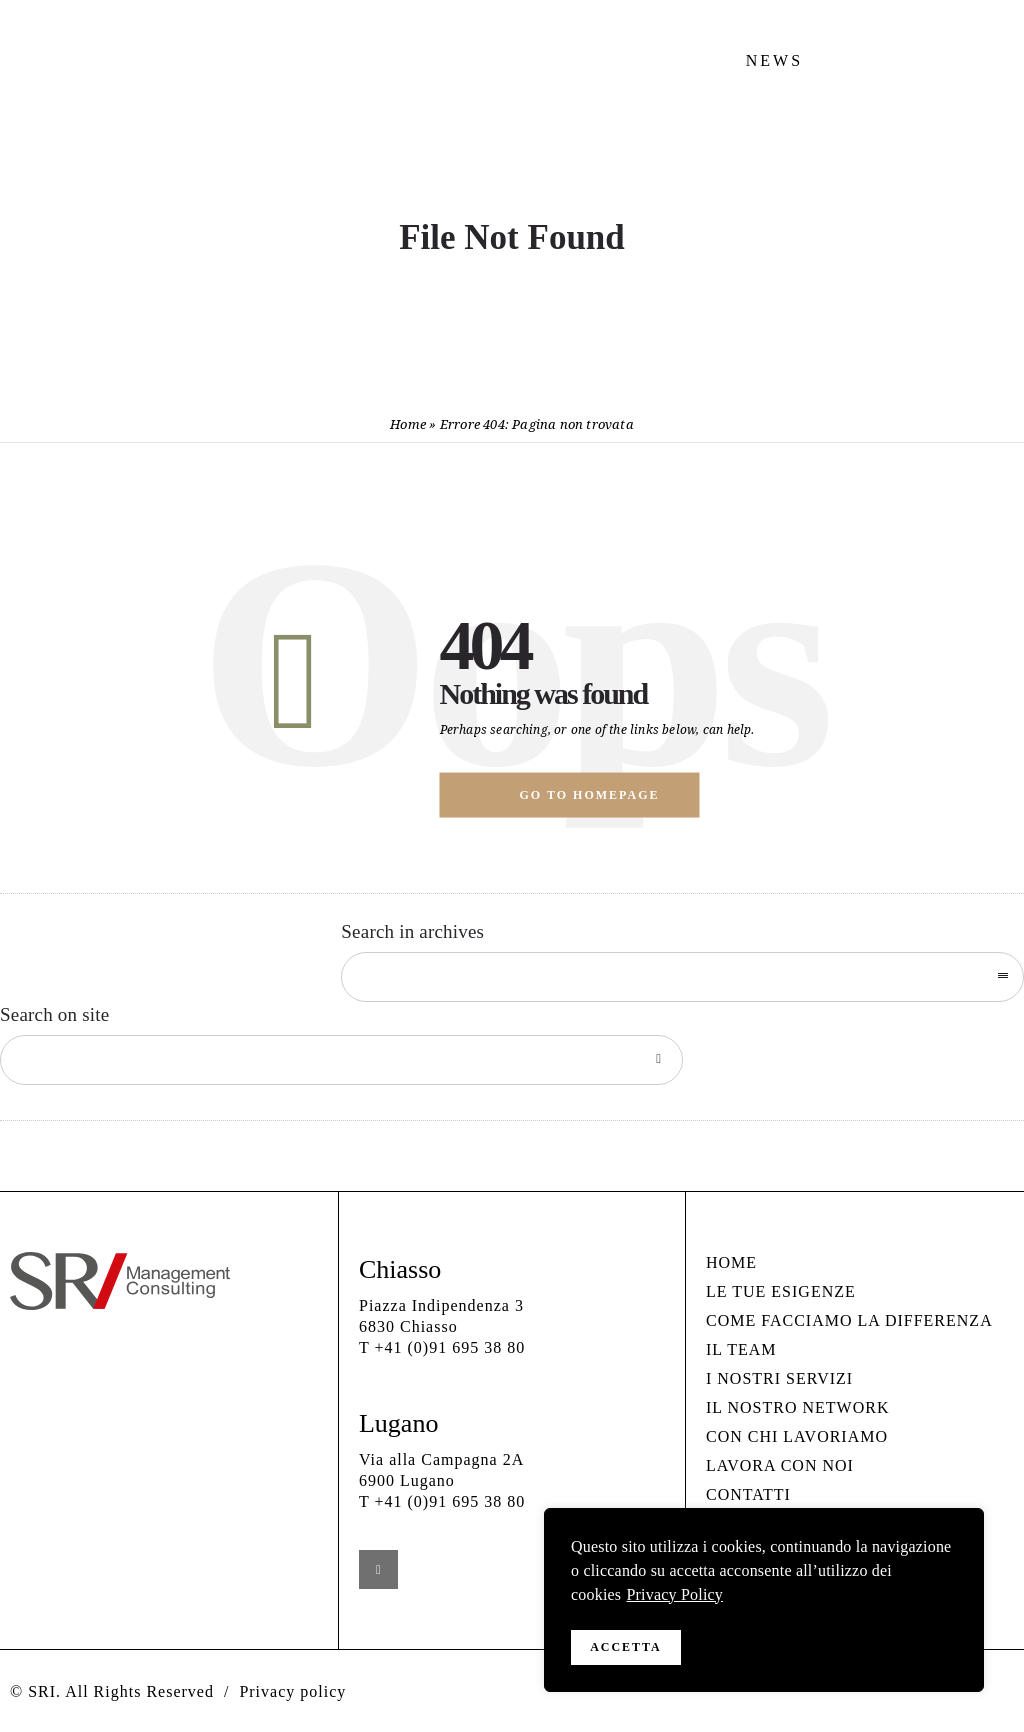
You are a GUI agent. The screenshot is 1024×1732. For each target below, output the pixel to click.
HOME (731, 1262)
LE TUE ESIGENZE (781, 1291)
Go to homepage (590, 795)
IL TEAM (741, 1349)
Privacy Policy (674, 1601)
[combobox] (682, 977)
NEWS (774, 60)
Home (408, 424)
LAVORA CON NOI (780, 1465)
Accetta (625, 1647)
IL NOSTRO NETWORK (798, 1407)
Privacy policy (292, 1691)
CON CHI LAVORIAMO (797, 1436)
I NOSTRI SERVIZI (779, 1378)
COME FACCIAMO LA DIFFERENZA (849, 1320)
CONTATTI (748, 1494)
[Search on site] (341, 1060)
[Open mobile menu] (984, 129)
